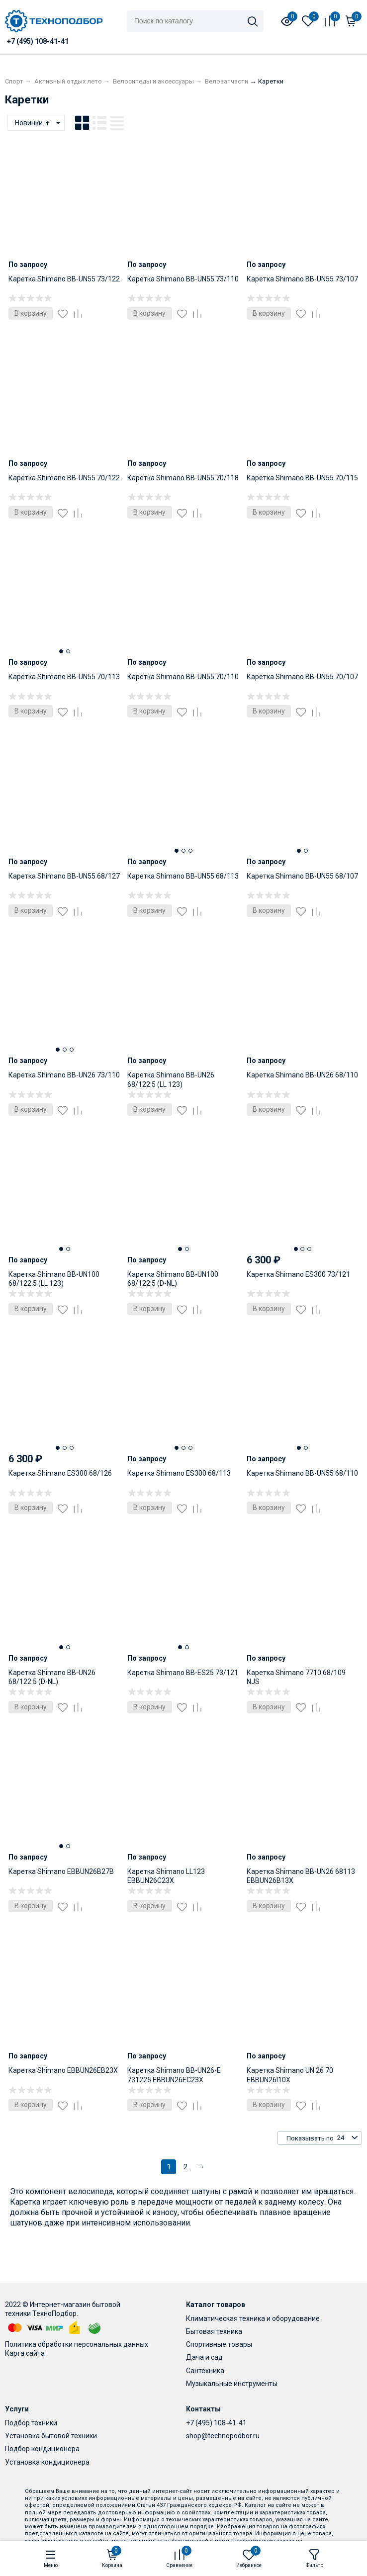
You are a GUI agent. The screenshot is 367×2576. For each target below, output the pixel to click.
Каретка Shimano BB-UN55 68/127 (64, 876)
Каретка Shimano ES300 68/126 (60, 1473)
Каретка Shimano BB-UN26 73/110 (64, 1075)
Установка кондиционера (47, 2462)
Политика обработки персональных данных (76, 2344)
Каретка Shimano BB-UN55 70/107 (302, 677)
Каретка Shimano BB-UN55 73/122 (64, 279)
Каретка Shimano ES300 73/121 (298, 1274)
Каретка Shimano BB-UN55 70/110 (183, 677)
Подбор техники (31, 2423)
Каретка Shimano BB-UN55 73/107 (302, 279)
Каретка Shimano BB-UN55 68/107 (302, 876)
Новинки (33, 123)
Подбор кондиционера (42, 2449)
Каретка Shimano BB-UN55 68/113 (183, 876)
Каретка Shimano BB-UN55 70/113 (64, 677)
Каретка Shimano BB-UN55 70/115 (302, 478)
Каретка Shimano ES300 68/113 (179, 1473)
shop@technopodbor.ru (223, 2436)
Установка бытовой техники (51, 2436)
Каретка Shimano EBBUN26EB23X (63, 2070)
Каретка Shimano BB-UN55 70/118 (183, 478)
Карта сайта (25, 2353)
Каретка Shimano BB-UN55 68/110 (302, 1473)
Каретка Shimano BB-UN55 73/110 (183, 279)
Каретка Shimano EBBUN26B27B (61, 1871)
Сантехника (205, 2371)
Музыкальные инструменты (231, 2384)
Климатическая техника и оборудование (253, 2318)
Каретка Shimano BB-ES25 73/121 (182, 1673)
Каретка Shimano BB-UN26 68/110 (302, 1075)
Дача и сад (204, 2357)
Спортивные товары (219, 2344)
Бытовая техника (214, 2331)
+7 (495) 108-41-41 (216, 2423)
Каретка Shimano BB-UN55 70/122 (64, 478)
